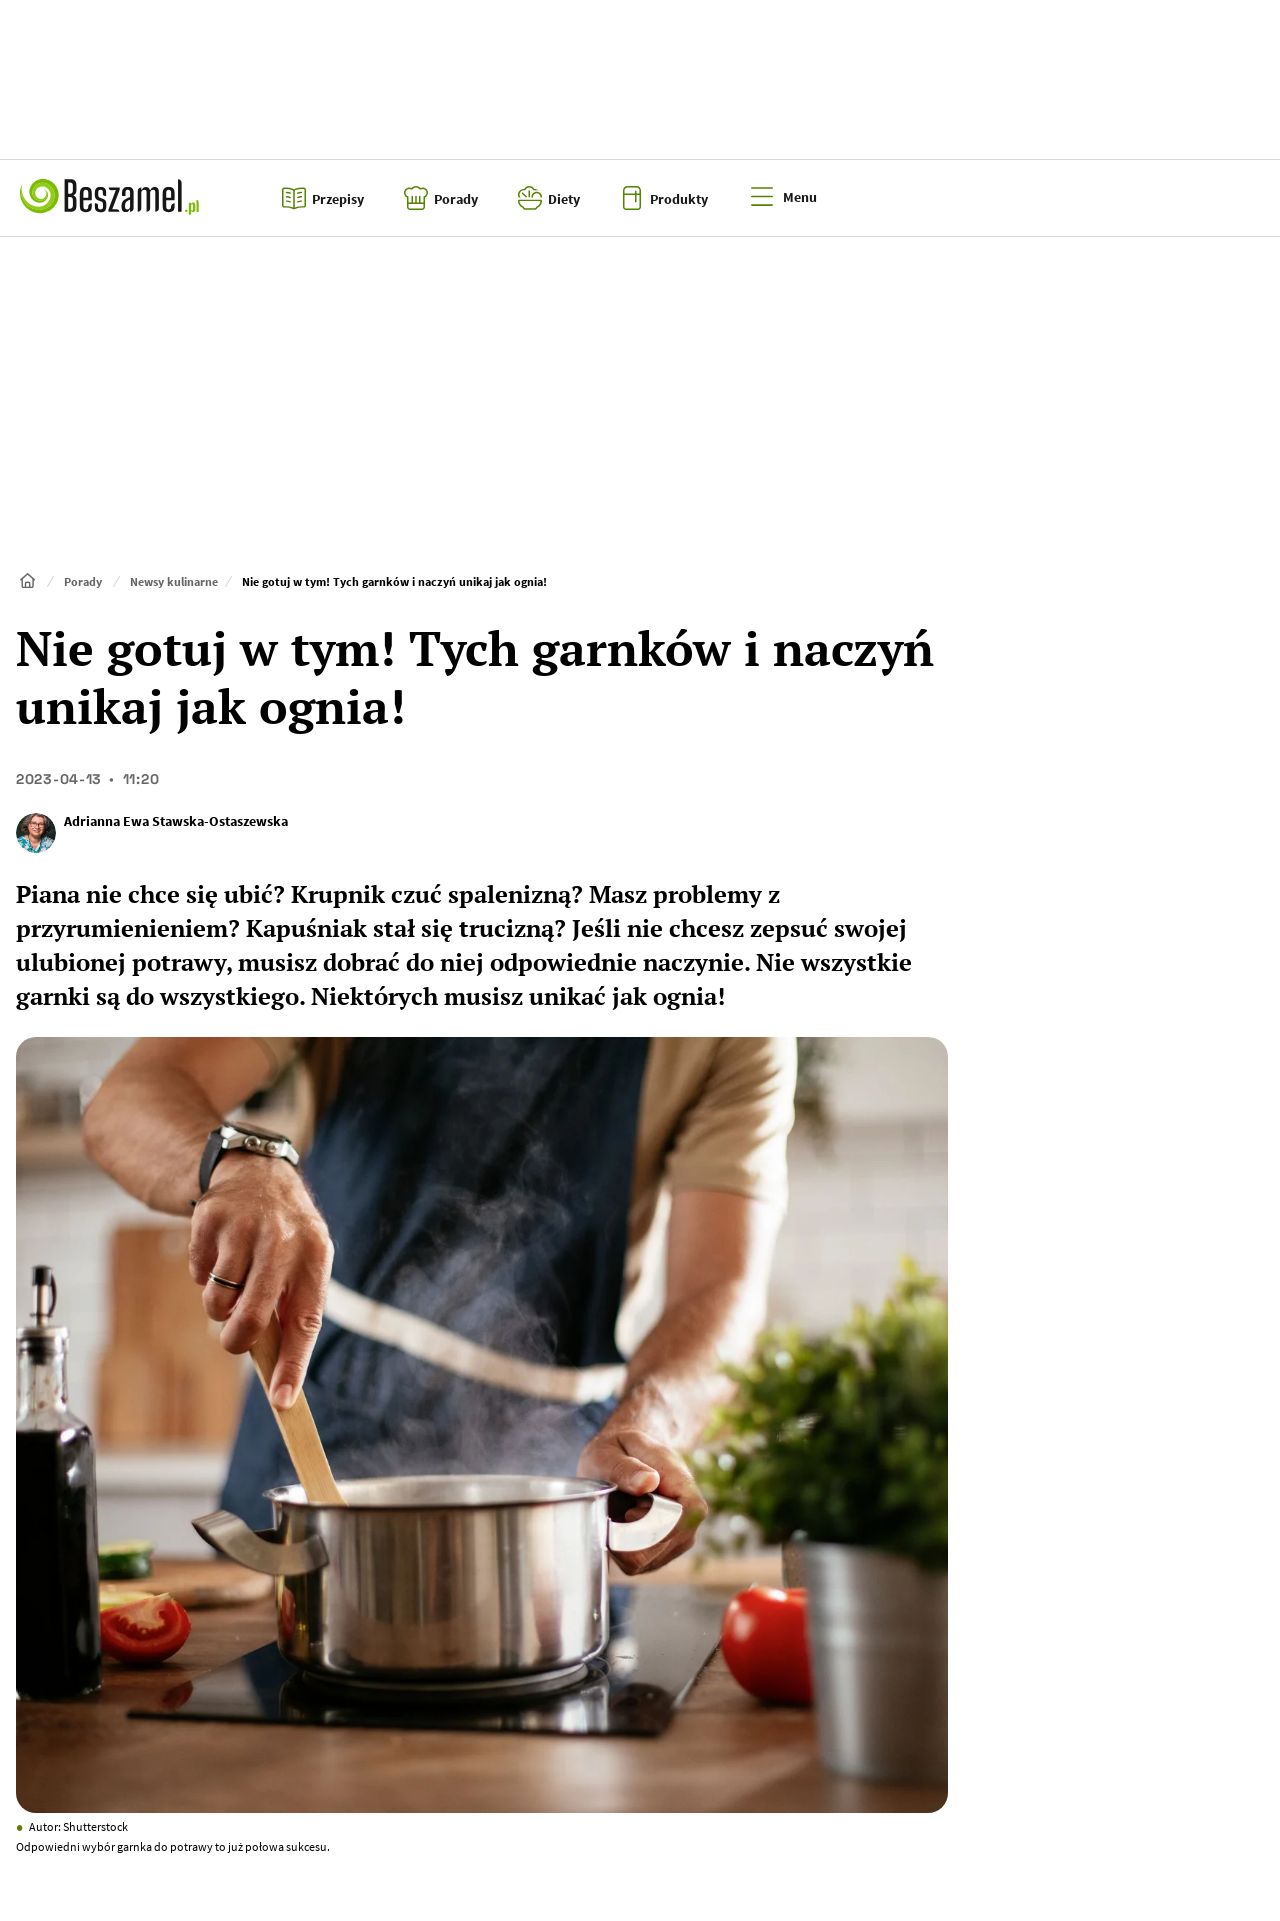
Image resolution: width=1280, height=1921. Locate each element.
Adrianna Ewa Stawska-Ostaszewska (176, 821)
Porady (83, 581)
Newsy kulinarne (174, 581)
